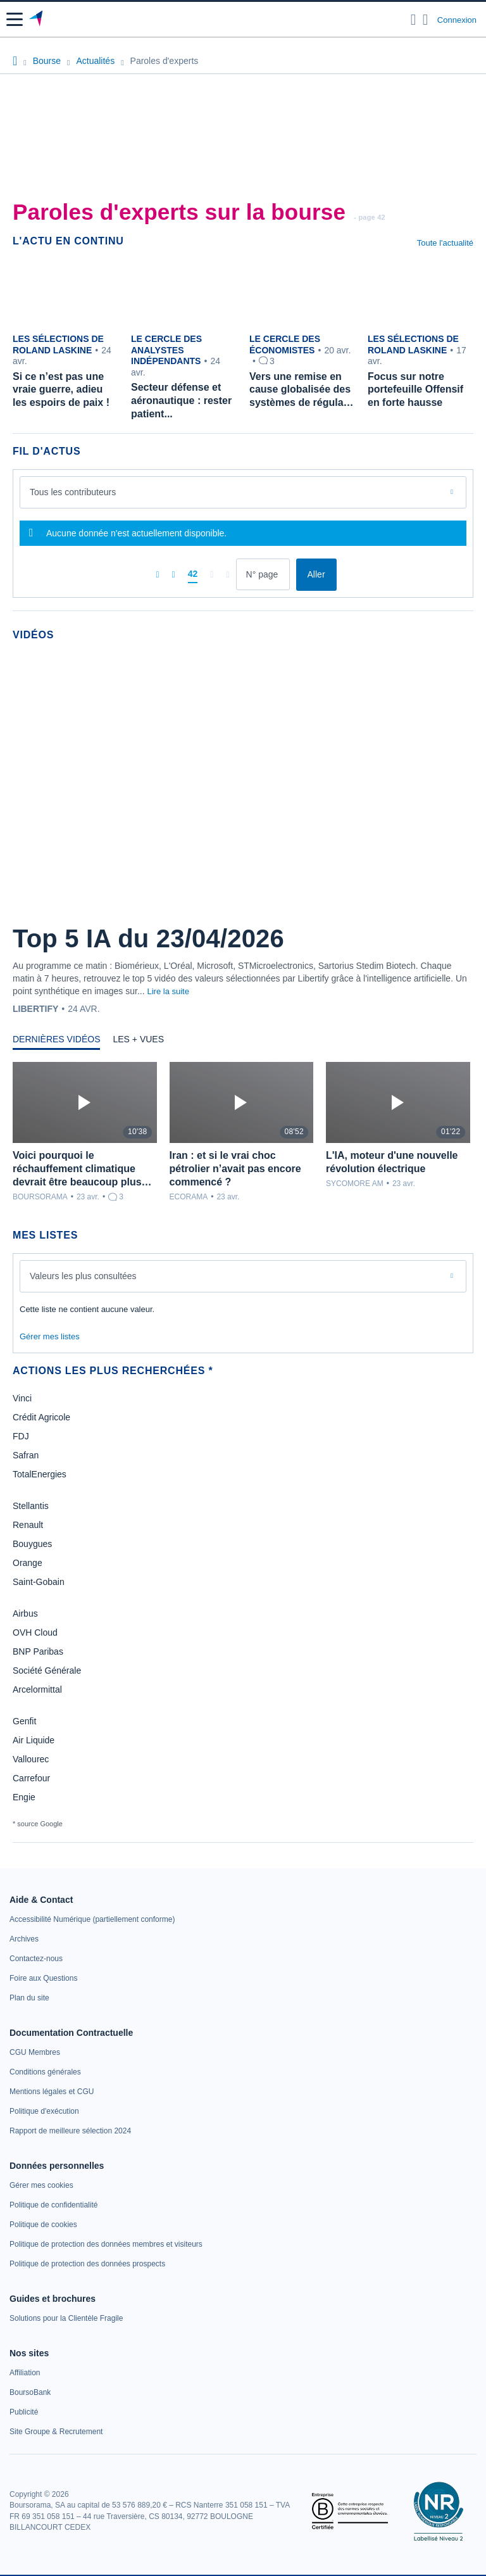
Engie (24, 1797)
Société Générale (47, 1670)
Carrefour (31, 1778)
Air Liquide (33, 1740)
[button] (14, 19)
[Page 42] (193, 574)
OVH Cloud (35, 1632)
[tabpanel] (243, 1131)
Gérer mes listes (50, 1336)
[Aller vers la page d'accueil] (37, 19)
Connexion (457, 20)
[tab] (56, 1042)
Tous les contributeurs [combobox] (73, 492)
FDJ (21, 1436)
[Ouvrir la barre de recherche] (413, 19)
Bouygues (32, 1544)
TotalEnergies (39, 1474)
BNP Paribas (38, 1651)
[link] (92, 1919)
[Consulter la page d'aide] (425, 19)
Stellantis (31, 1506)
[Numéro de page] (263, 574)
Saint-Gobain (39, 1582)
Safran (26, 1455)
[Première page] (157, 574)
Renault (28, 1525)
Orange (27, 1563)
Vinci (22, 1398)
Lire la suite (168, 991)
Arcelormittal (37, 1689)
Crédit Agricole (41, 1417)
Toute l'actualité (445, 243)
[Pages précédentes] (174, 574)
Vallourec (31, 1759)
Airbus (25, 1613)
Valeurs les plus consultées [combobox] (83, 1276)
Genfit (24, 1721)
